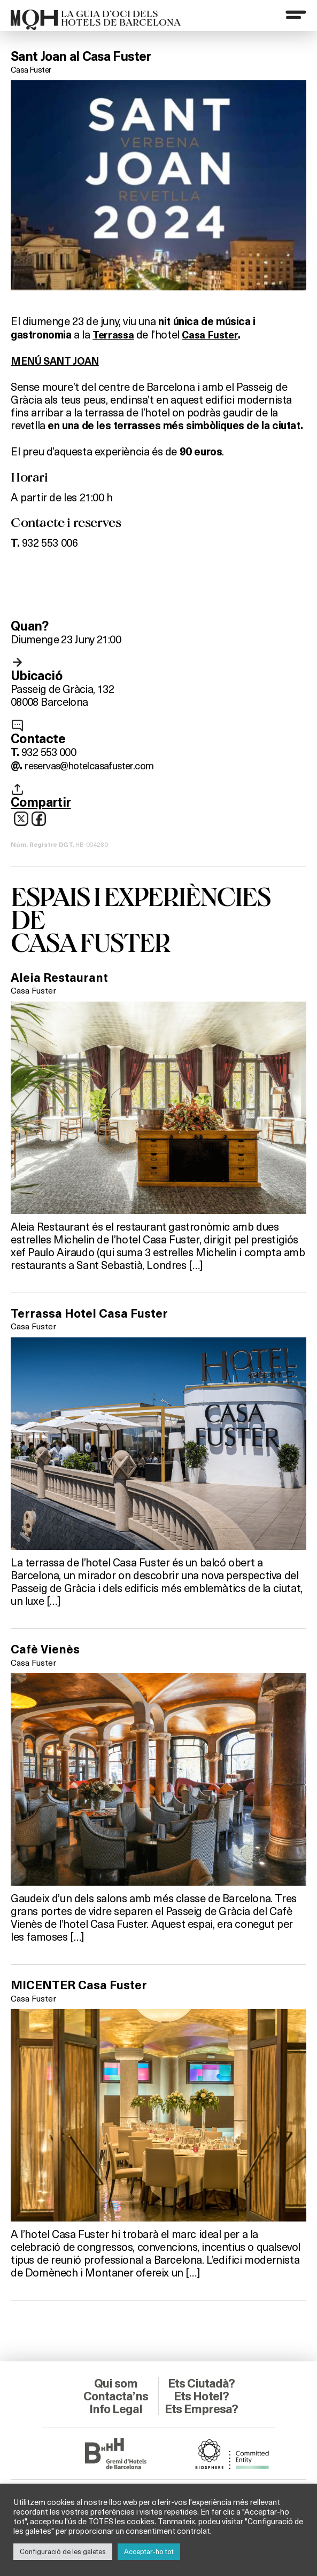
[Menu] (295, 15)
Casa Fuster (31, 69)
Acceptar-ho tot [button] (149, 2551)
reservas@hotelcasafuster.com (96, 764)
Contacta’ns (116, 2397)
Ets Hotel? (201, 2397)
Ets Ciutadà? (201, 2384)
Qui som (115, 2384)
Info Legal (116, 2409)
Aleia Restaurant (62, 978)
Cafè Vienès (47, 1649)
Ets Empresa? (201, 2415)
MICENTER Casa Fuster (83, 1986)
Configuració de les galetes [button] (63, 2551)
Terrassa (114, 334)
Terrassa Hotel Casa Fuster (93, 1313)
